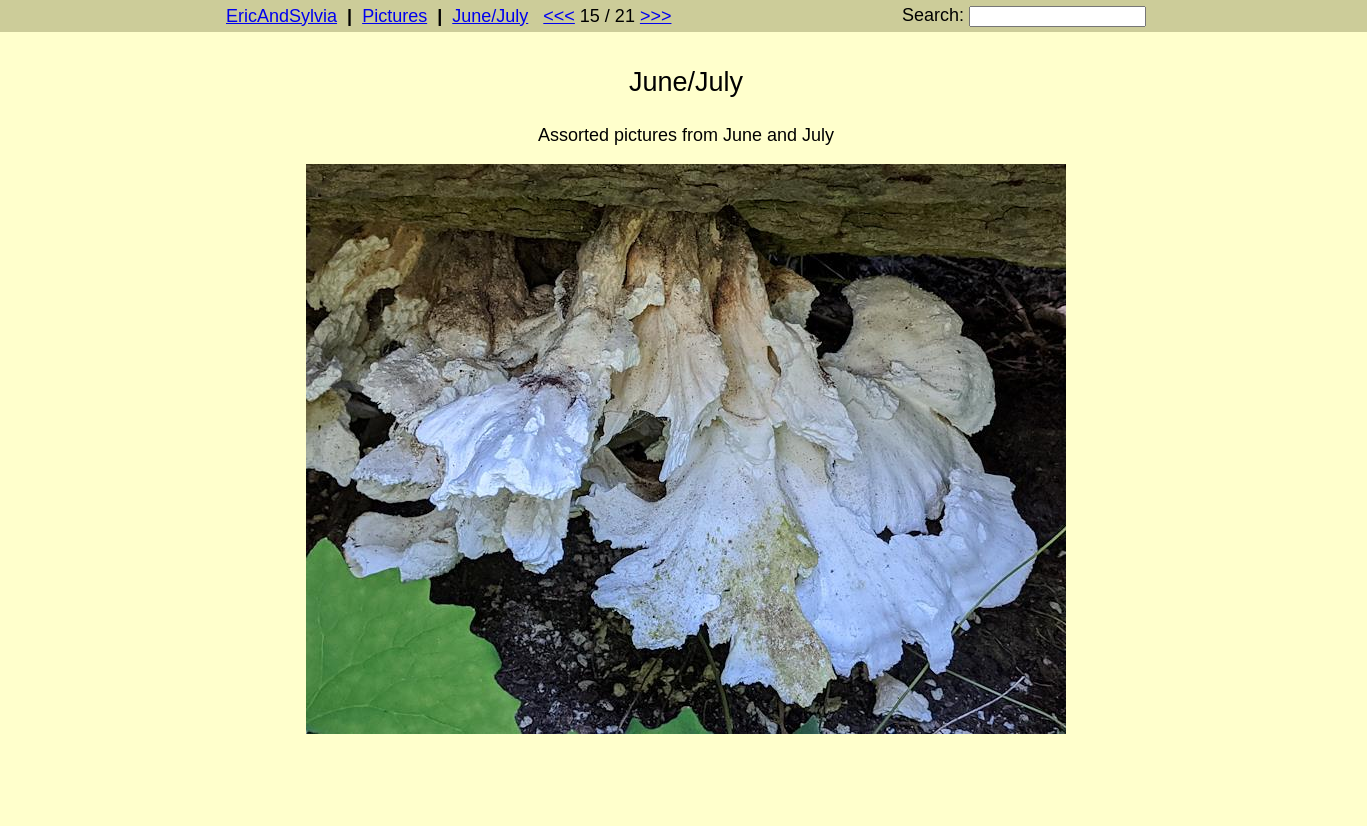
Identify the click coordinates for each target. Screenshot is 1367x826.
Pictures (394, 16)
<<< (559, 16)
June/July (490, 16)
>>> (656, 16)
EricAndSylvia (281, 16)
